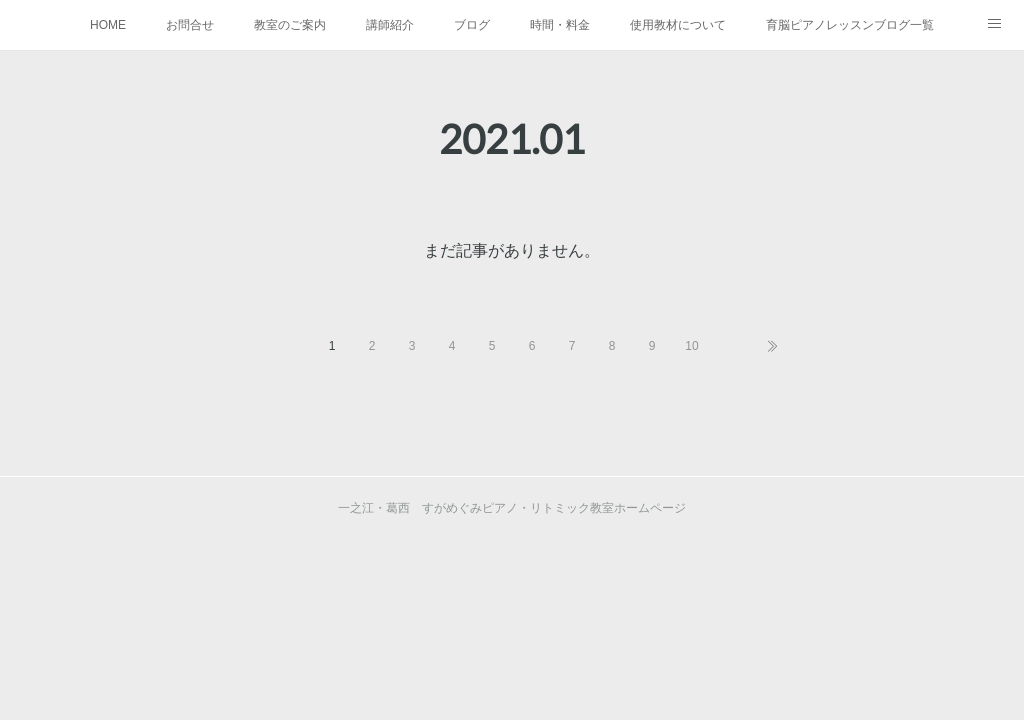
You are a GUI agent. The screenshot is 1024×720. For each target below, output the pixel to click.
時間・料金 (560, 25)
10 (691, 346)
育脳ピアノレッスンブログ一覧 (850, 25)
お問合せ (190, 25)
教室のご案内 (290, 25)
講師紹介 (390, 25)
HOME (108, 25)
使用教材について (678, 25)
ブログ (472, 25)
